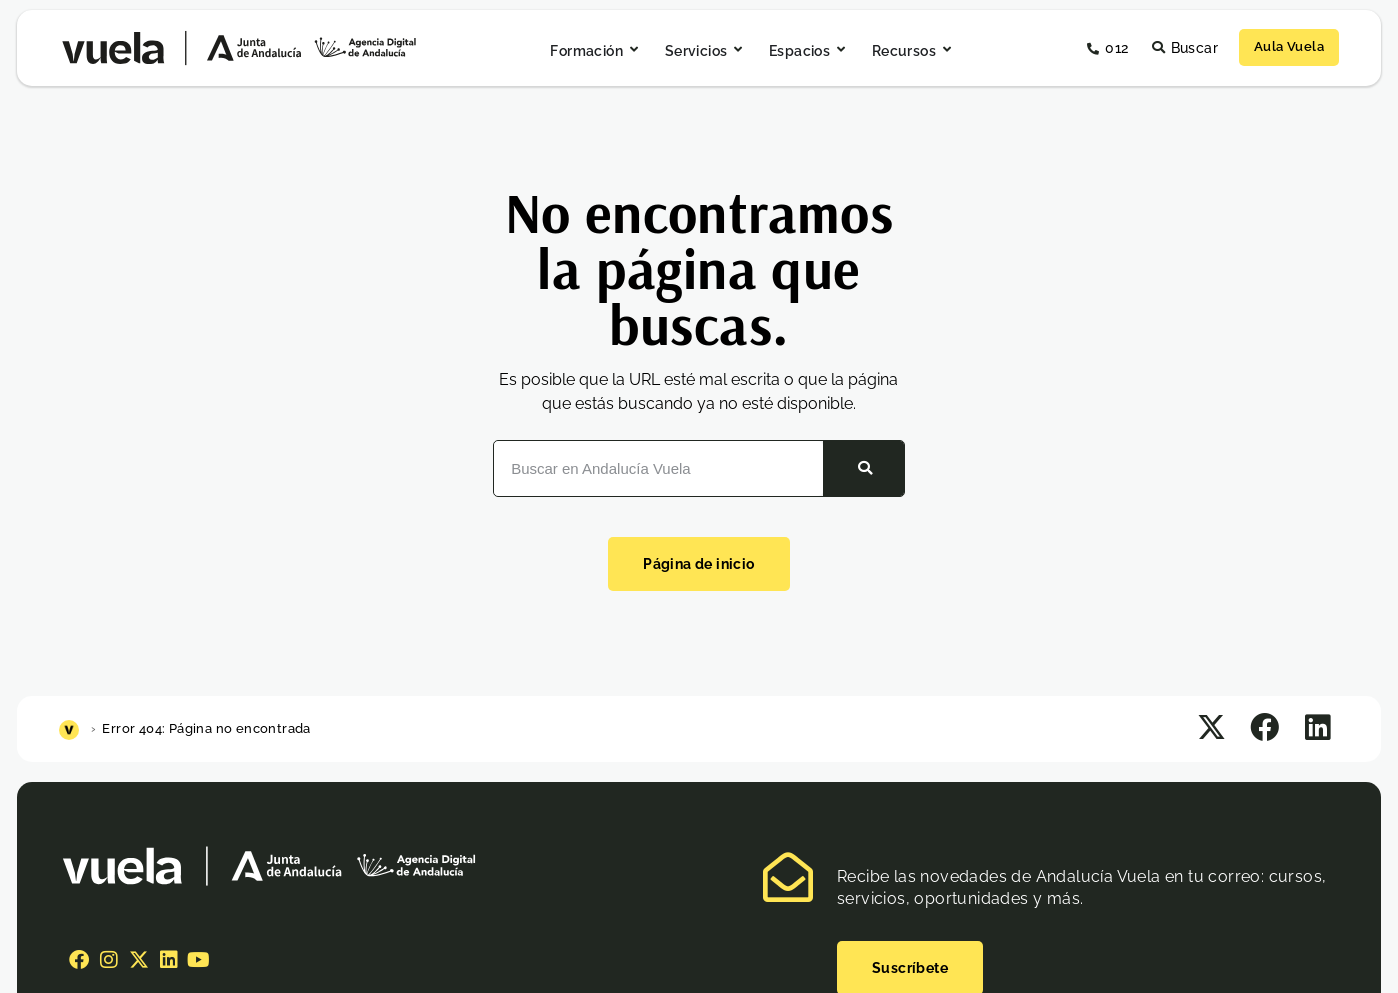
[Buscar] (863, 468)
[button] (1211, 727)
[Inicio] (71, 728)
